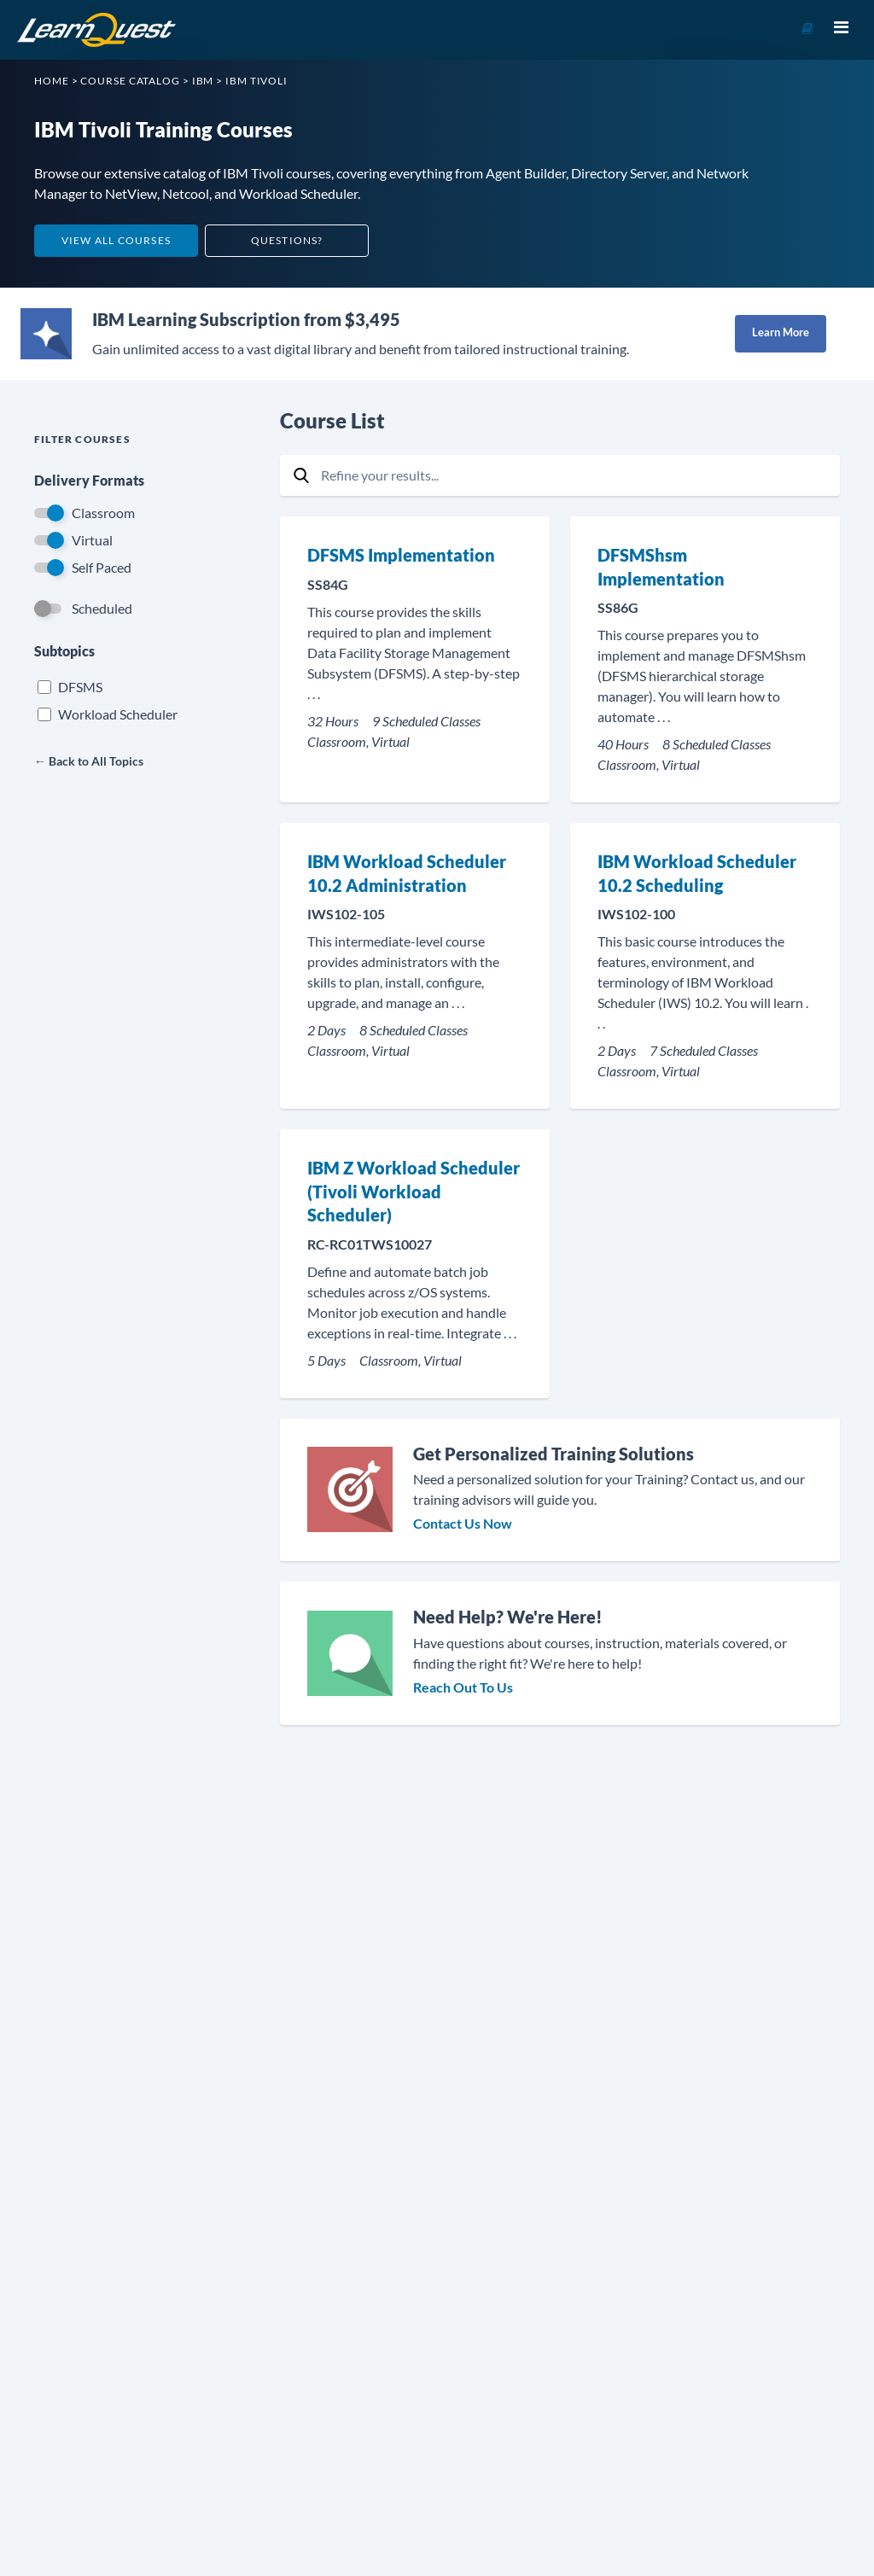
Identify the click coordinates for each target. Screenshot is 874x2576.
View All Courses (116, 240)
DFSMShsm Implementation (661, 567)
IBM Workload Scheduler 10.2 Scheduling (696, 873)
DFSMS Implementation (401, 555)
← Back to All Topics (88, 761)
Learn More (780, 332)
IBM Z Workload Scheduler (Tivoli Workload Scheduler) (413, 1191)
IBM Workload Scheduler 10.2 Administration (406, 873)
